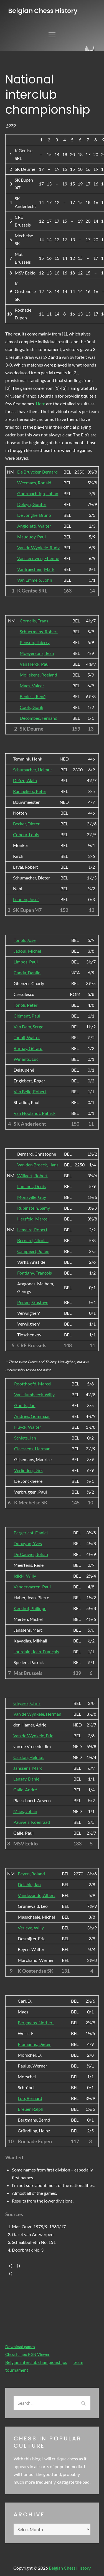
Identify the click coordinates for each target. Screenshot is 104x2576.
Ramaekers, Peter (29, 791)
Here (40, 403)
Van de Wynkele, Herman (37, 1714)
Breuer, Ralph (30, 2109)
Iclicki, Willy (25, 1575)
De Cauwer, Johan (31, 1554)
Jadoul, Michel (27, 950)
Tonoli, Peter (25, 1005)
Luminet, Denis (31, 1186)
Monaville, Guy (31, 1197)
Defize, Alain (25, 780)
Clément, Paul (27, 1015)
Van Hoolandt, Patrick (34, 1113)
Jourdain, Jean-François (36, 1651)
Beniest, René (32, 696)
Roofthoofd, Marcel (32, 1383)
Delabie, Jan (29, 1884)
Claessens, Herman (32, 1448)
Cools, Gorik (31, 707)
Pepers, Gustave (32, 1302)
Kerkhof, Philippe (30, 1608)
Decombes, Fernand (38, 718)
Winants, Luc (26, 1059)
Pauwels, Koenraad (31, 1822)
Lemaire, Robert (32, 1229)
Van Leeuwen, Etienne (38, 558)
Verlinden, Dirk (28, 1470)
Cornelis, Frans (34, 620)
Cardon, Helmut (28, 1757)
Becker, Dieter (26, 823)
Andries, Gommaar (32, 1416)
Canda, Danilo (27, 972)
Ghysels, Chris (26, 1703)
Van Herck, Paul (35, 664)
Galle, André (25, 1789)
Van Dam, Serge (28, 1026)
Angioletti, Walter (34, 525)
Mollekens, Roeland (38, 674)
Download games (20, 2346)
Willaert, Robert (32, 1175)
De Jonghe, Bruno (34, 515)
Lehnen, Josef (26, 899)
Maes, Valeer (32, 685)
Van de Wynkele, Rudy (38, 547)
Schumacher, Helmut (32, 769)
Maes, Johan (25, 1811)
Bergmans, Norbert (36, 2022)
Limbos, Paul (26, 961)
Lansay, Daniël (26, 1778)
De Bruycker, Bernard (37, 471)
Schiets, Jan (25, 1437)
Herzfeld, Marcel (33, 1218)
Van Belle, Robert (30, 1091)
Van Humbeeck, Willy (34, 1394)
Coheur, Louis (26, 834)
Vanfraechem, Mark (35, 569)
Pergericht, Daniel (31, 1532)
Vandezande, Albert (36, 1895)
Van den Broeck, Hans (38, 1164)
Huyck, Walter (27, 1427)
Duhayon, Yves (28, 1543)
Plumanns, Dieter (34, 2044)
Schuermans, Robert (39, 631)
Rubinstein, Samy (33, 1208)
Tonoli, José (24, 940)
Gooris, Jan (24, 1405)
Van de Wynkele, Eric (33, 1735)
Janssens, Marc (27, 1768)
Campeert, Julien (33, 1251)
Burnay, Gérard (28, 1048)
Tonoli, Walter (27, 1037)
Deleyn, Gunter (31, 504)
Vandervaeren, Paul (32, 1586)
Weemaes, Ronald (34, 482)
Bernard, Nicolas (33, 1240)
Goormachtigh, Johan (37, 493)
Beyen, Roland (31, 1873)
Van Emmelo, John (34, 580)
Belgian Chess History (42, 11)
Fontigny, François (34, 1272)
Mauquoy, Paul (31, 536)
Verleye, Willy (31, 1927)
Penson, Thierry (35, 642)
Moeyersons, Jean (37, 653)
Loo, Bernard (30, 2098)
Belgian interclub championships (36, 2362)
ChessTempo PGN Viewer (27, 2354)
